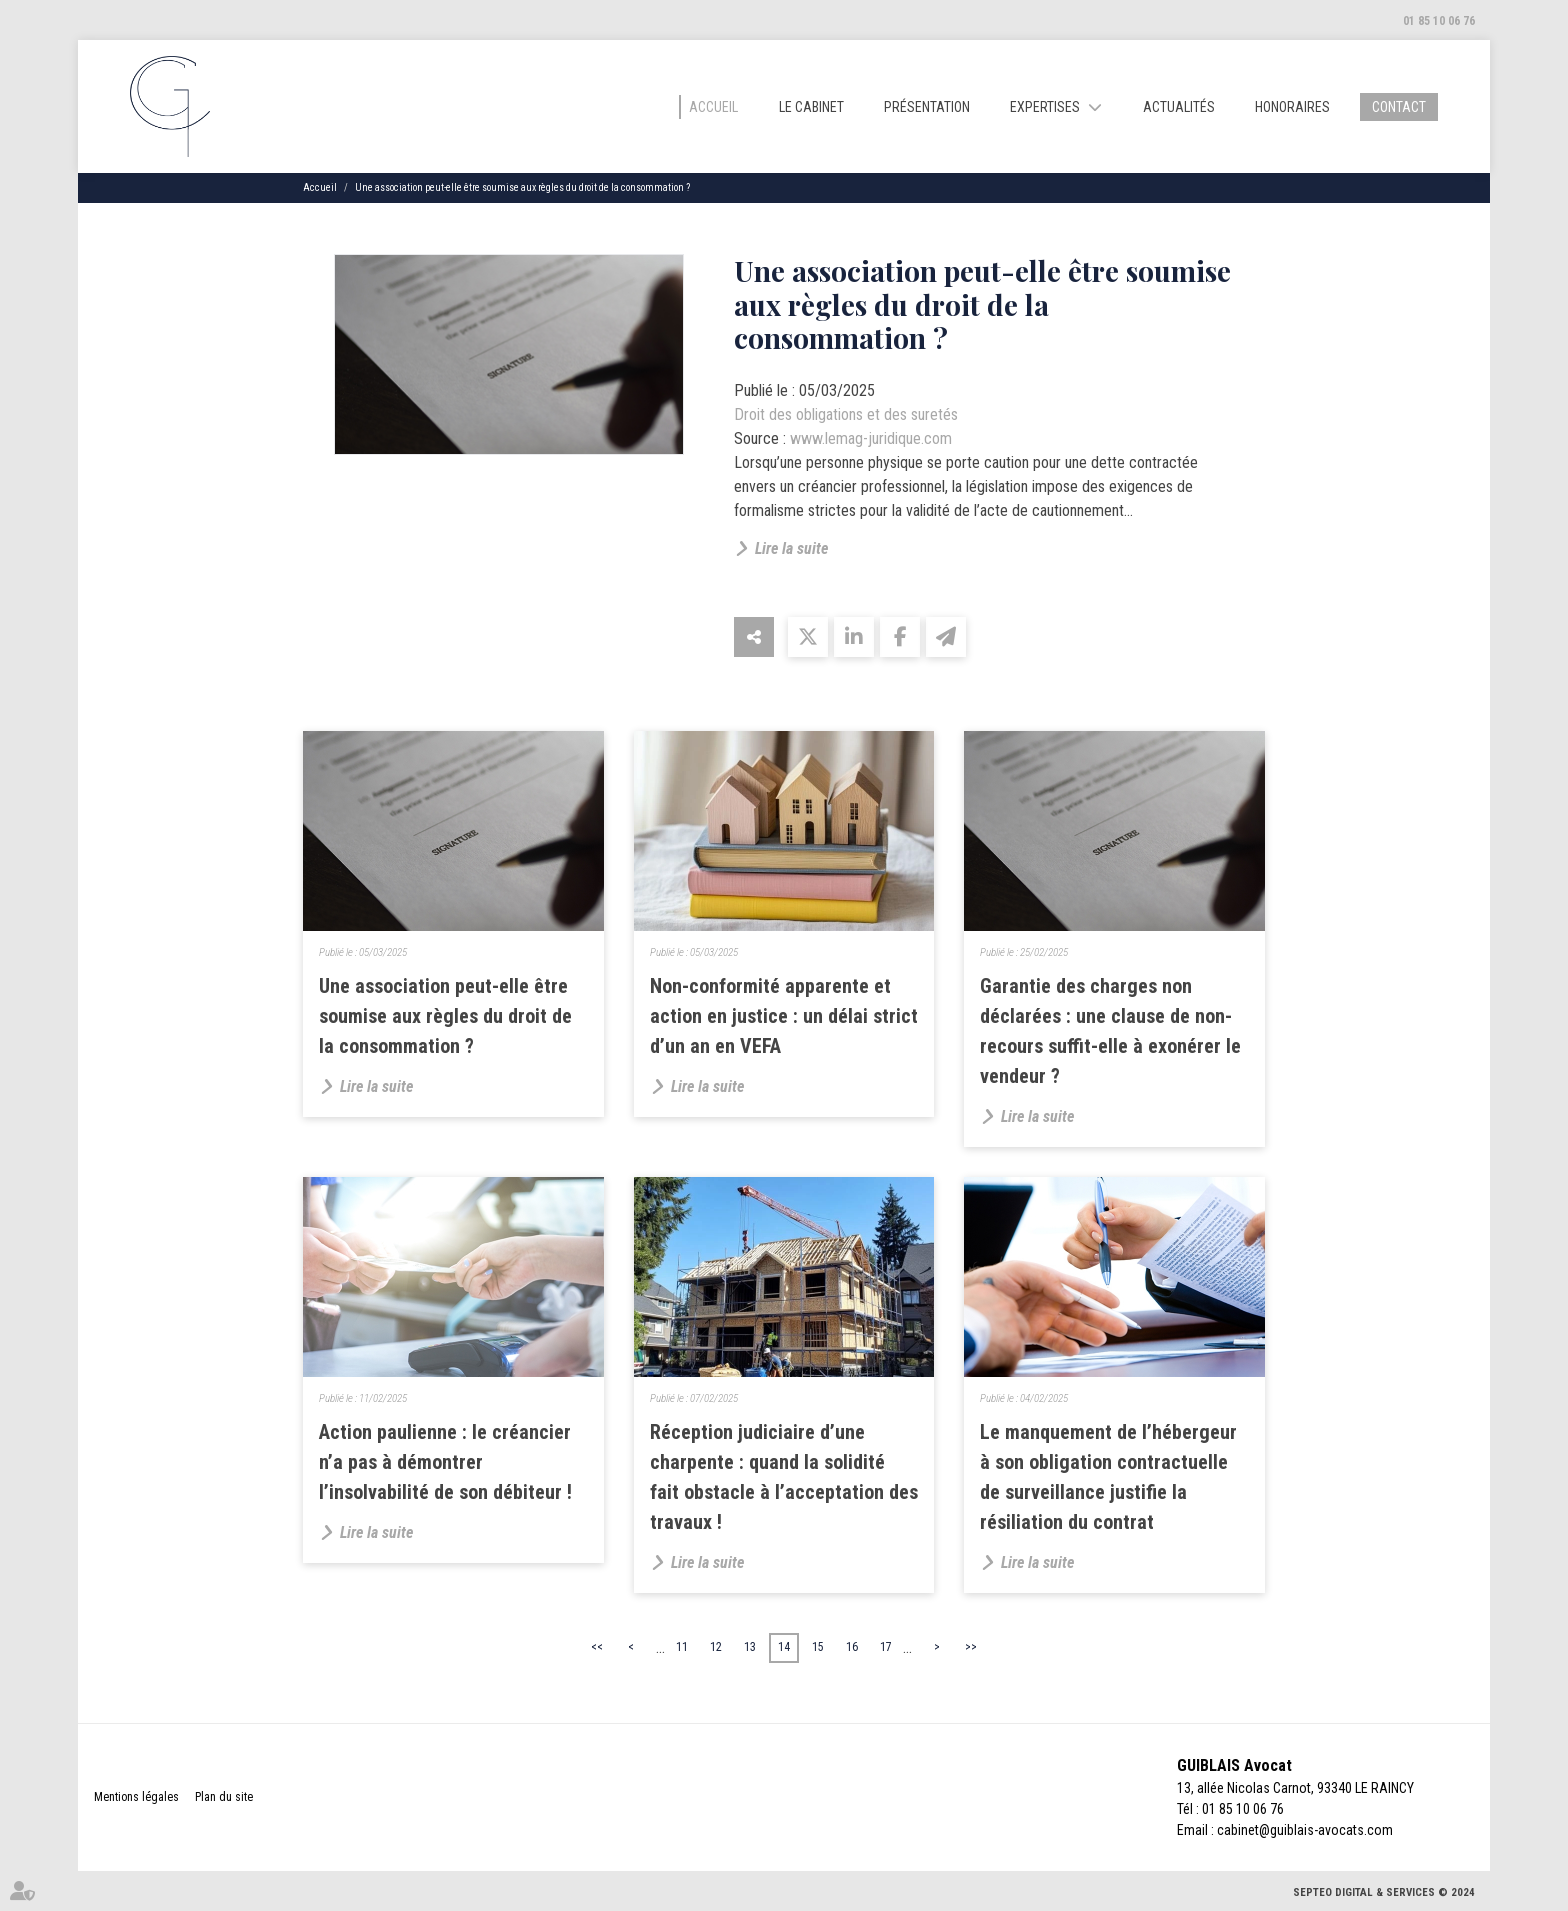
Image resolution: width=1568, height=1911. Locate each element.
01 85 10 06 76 (1439, 21)
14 (784, 1647)
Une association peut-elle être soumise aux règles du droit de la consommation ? (522, 187)
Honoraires (1292, 107)
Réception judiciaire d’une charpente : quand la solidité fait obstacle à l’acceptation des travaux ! (784, 1477)
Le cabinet (811, 107)
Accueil (713, 107)
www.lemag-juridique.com (871, 438)
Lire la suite (791, 548)
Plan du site (224, 1797)
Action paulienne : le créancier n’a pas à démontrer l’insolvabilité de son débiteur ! (445, 1462)
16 (852, 1647)
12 (716, 1647)
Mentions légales (136, 1797)
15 (818, 1647)
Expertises (1045, 107)
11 (682, 1647)
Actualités (1179, 107)
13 (750, 1647)
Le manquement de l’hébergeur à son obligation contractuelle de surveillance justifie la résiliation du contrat (1108, 1477)
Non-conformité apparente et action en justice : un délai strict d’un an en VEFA (784, 1016)
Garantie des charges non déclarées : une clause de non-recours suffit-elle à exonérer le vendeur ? (1110, 1031)
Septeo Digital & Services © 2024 (1384, 1892)
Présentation (927, 107)
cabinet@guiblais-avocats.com (1305, 1830)
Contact (1399, 107)
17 (886, 1647)
